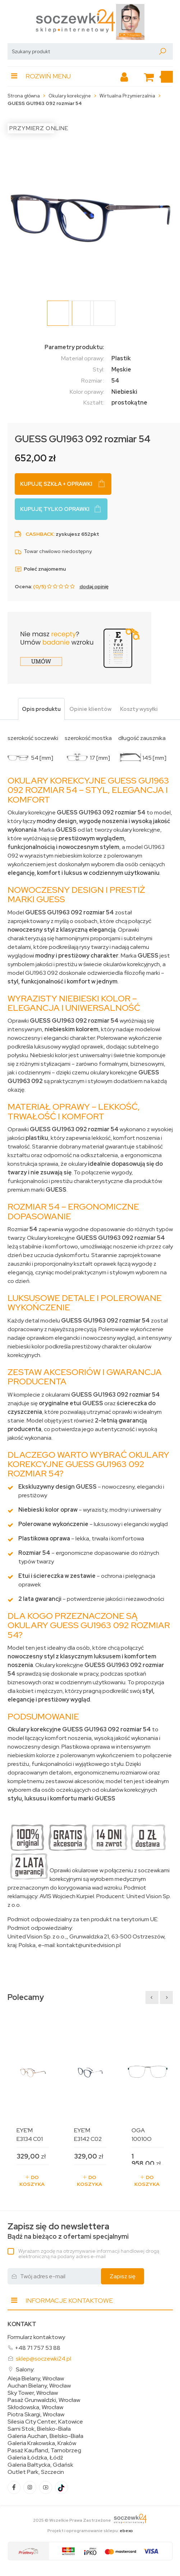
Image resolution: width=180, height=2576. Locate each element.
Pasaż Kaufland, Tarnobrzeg (44, 2450)
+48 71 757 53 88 (37, 2348)
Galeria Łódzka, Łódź (35, 2457)
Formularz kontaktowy (36, 2337)
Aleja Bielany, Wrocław (36, 2378)
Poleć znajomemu (40, 569)
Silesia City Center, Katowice (45, 2421)
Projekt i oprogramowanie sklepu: (90, 2531)
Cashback (40, 534)
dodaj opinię (94, 586)
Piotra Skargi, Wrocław (36, 2414)
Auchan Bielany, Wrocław (39, 2385)
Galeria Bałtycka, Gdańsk (40, 2464)
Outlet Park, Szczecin (36, 2472)
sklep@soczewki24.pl (43, 2358)
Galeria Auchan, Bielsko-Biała (45, 2436)
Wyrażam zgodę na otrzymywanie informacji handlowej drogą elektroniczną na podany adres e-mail (88, 2253)
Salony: (25, 2369)
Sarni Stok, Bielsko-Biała (39, 2429)
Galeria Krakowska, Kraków (42, 2443)
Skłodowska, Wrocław (35, 2407)
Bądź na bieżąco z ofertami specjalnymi (68, 2231)
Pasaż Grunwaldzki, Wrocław (44, 2400)
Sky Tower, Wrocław (33, 2393)
